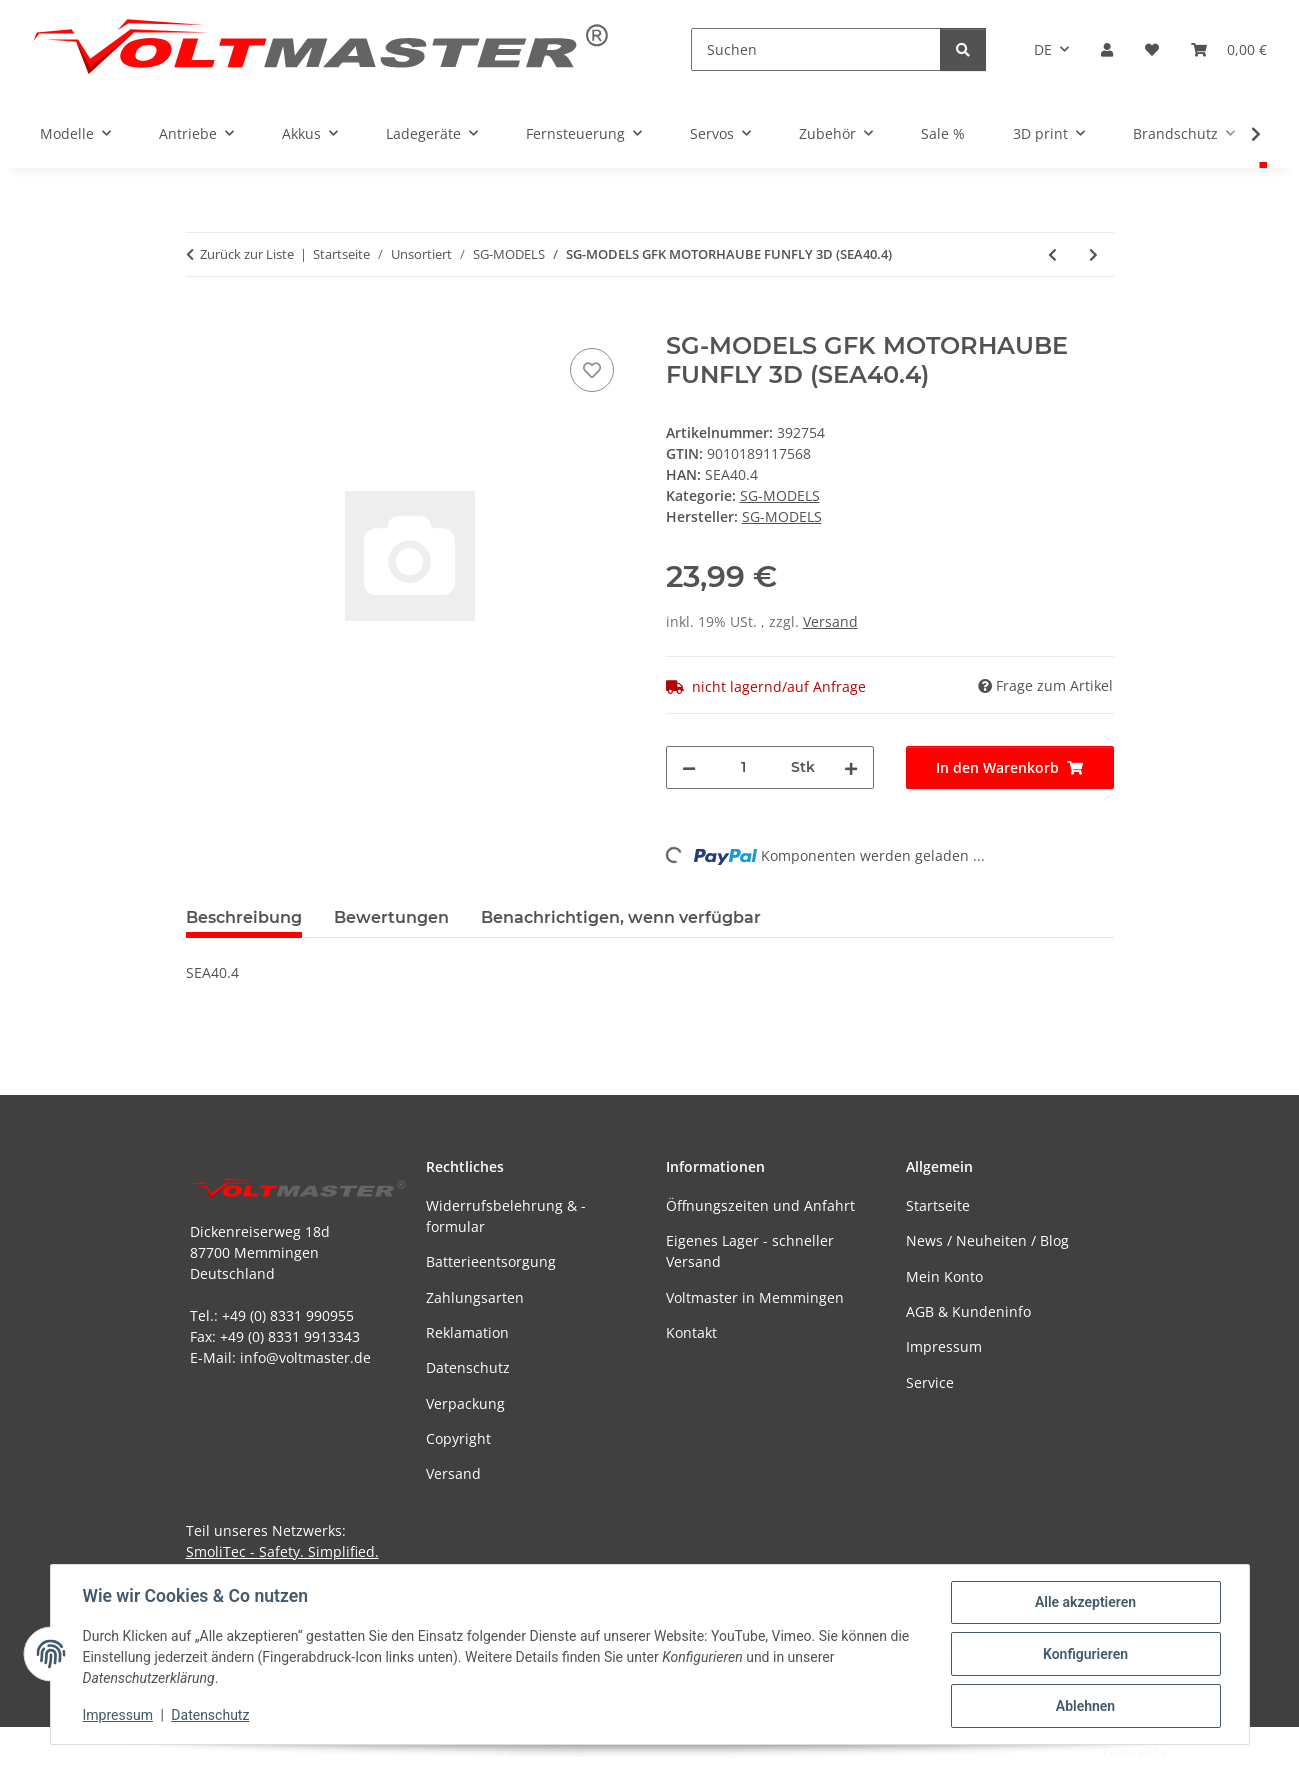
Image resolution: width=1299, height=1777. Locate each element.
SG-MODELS (780, 495)
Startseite (938, 1205)
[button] (1107, 49)
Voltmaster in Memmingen (755, 1297)
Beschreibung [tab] (244, 917)
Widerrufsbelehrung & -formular (506, 1216)
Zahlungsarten (475, 1297)
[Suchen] (816, 49)
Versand (830, 621)
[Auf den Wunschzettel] (592, 370)
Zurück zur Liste (247, 254)
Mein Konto (944, 1276)
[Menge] (743, 767)
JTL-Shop (1195, 1751)
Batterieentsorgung (491, 1261)
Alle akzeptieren (1085, 1602)
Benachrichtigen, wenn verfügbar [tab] (621, 917)
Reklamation (467, 1332)
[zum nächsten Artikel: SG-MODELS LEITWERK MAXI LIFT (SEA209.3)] (1093, 254)
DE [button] (1043, 49)
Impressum (118, 1715)
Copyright (458, 1438)
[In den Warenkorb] (202, 321)
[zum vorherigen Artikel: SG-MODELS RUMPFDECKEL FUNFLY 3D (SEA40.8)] (1052, 254)
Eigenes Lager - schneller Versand (750, 1251)
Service (930, 1382)
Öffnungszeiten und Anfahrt (760, 1205)
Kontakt (691, 1332)
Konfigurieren (1085, 1654)
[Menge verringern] (689, 767)
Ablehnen (1085, 1706)
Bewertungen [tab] (391, 917)
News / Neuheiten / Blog (987, 1240)
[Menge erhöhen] (851, 767)
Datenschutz (210, 1715)
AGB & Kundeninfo (968, 1311)
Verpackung (465, 1403)
